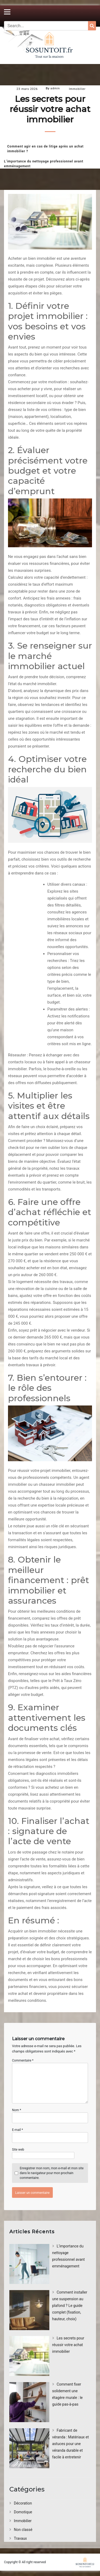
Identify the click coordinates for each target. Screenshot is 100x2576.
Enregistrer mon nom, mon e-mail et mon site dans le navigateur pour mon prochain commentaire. (51, 2173)
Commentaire (23, 2060)
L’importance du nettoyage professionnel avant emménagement (43, 163)
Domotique (23, 2512)
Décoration (23, 2503)
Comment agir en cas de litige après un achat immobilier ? (45, 149)
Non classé (23, 2529)
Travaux (20, 2538)
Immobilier (77, 89)
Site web (18, 2149)
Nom (16, 2110)
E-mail (17, 2130)
